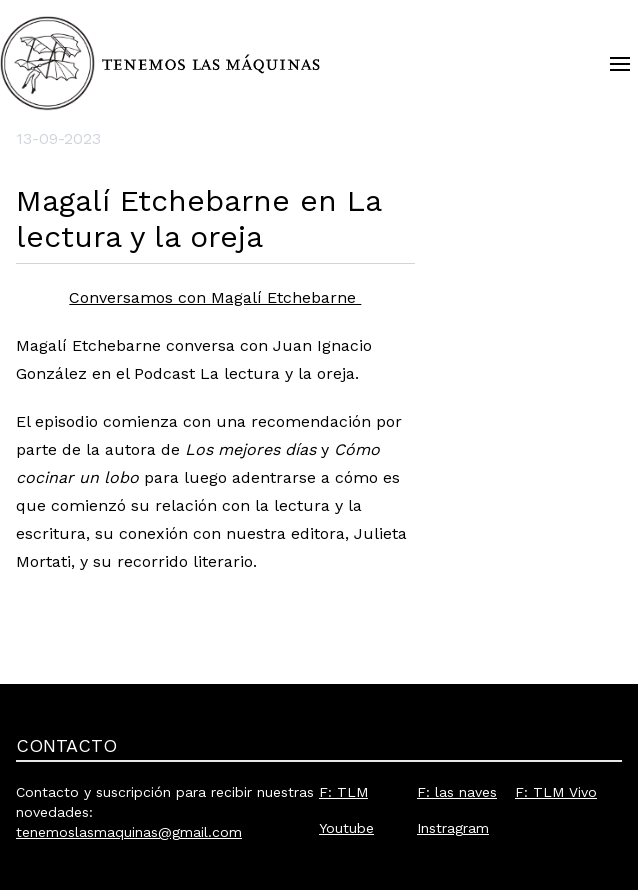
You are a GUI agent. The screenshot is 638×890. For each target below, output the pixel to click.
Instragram (453, 828)
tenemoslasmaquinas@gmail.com (129, 832)
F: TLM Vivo (556, 792)
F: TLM (343, 792)
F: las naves (457, 792)
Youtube (346, 828)
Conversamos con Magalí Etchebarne (215, 297)
